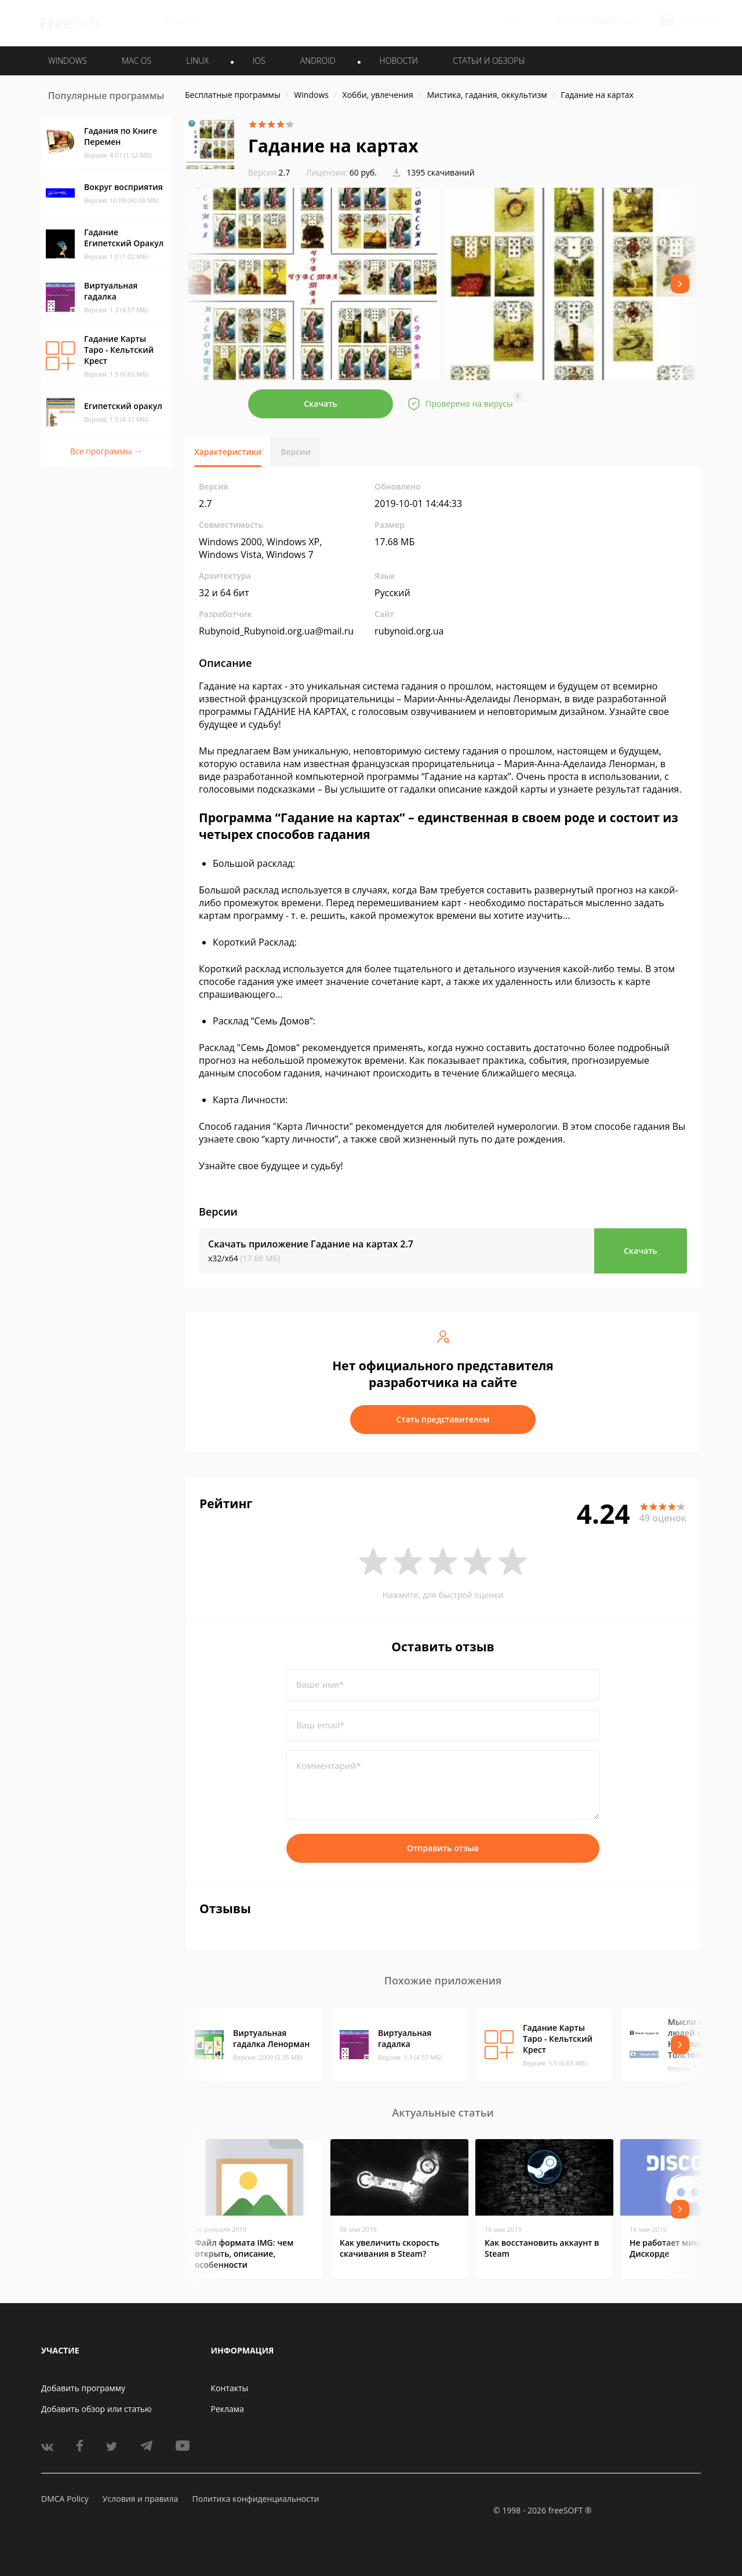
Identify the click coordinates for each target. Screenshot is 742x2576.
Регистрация (613, 21)
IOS (259, 60)
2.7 (269, 172)
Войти (568, 21)
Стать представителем (443, 1419)
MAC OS (136, 60)
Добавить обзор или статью (96, 2408)
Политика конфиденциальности (255, 2498)
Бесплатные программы (233, 94)
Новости (399, 60)
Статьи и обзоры (489, 60)
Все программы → (106, 451)
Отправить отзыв (443, 1847)
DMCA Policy (65, 2498)
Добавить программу (83, 2387)
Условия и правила (140, 2498)
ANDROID (318, 60)
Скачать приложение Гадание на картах (310, 1244)
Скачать (320, 403)
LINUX (197, 60)
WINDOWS (67, 60)
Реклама (227, 2408)
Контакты (230, 2387)
